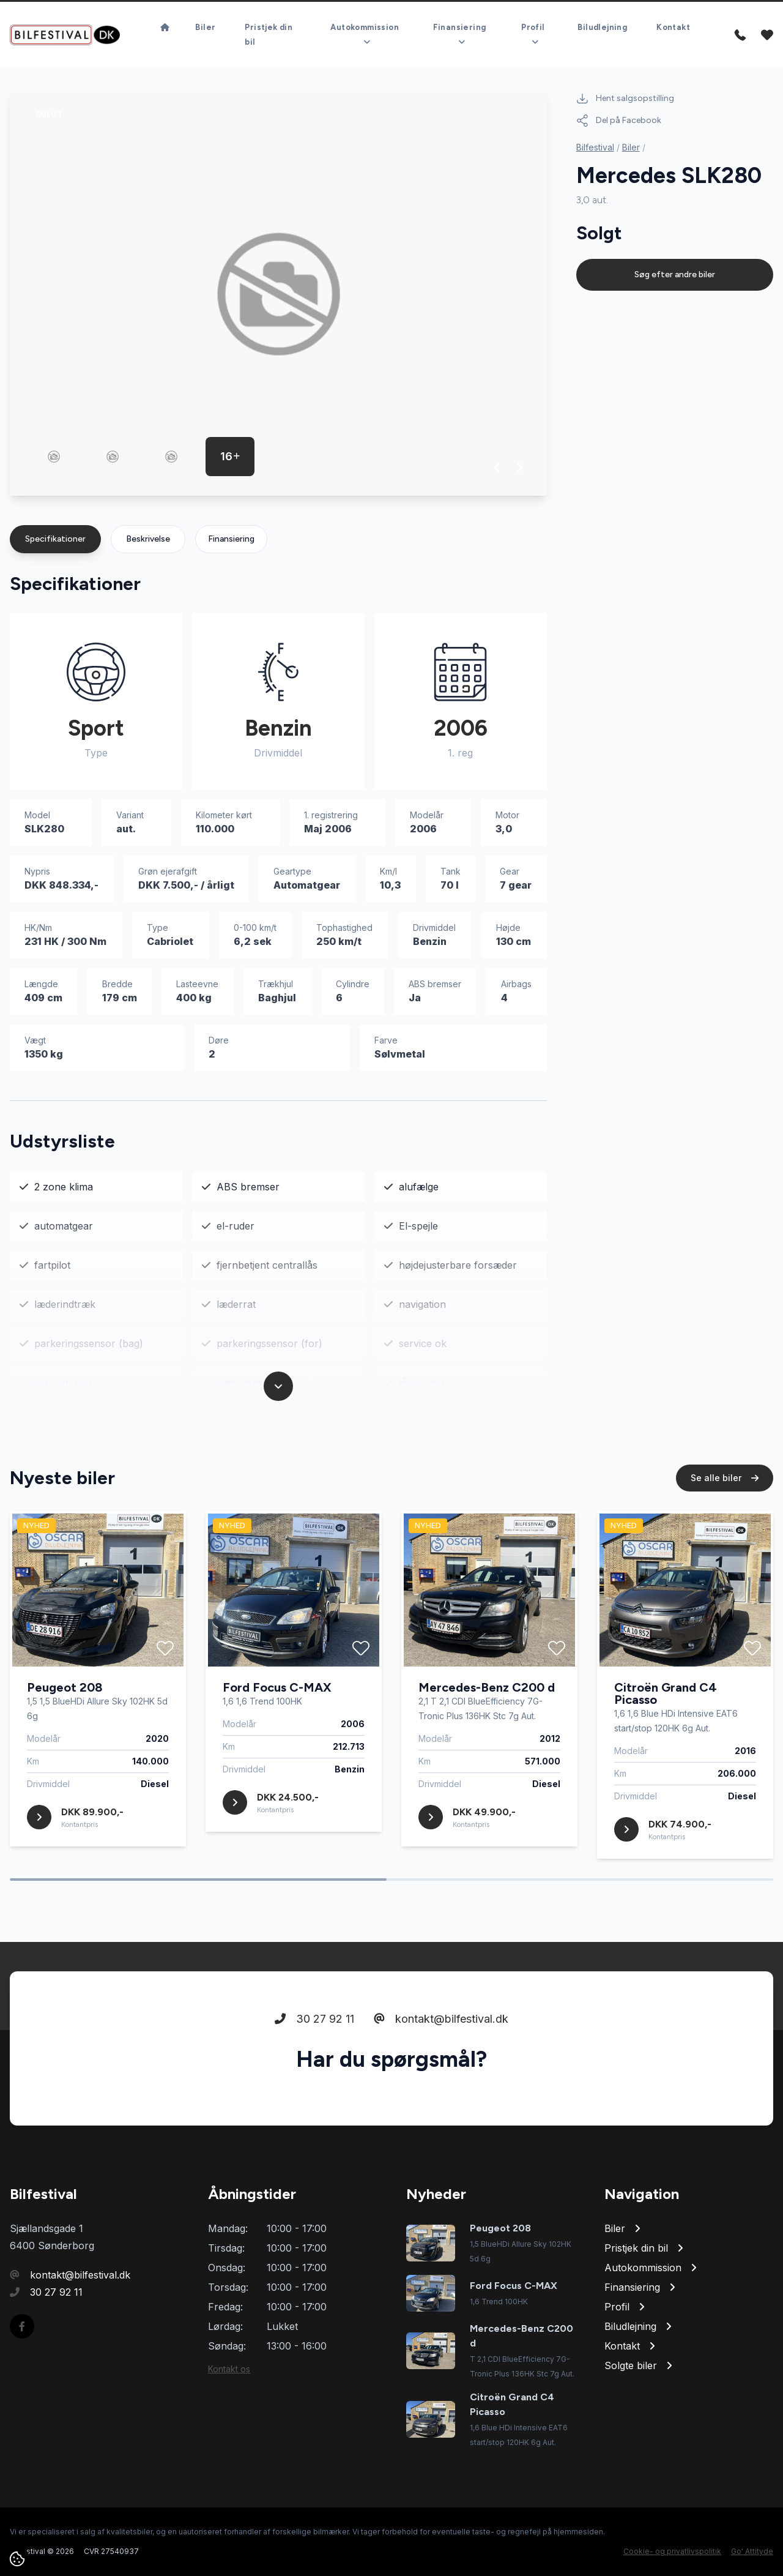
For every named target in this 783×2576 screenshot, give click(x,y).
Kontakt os (229, 2369)
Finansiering (231, 539)
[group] (278, 294)
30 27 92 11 (314, 2036)
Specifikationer (55, 539)
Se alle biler (725, 1495)
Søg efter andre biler (674, 274)
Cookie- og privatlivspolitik (672, 2551)
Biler (631, 147)
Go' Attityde (752, 2551)
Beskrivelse (148, 539)
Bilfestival (595, 147)
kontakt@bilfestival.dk (441, 2036)
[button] (497, 467)
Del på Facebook (618, 120)
